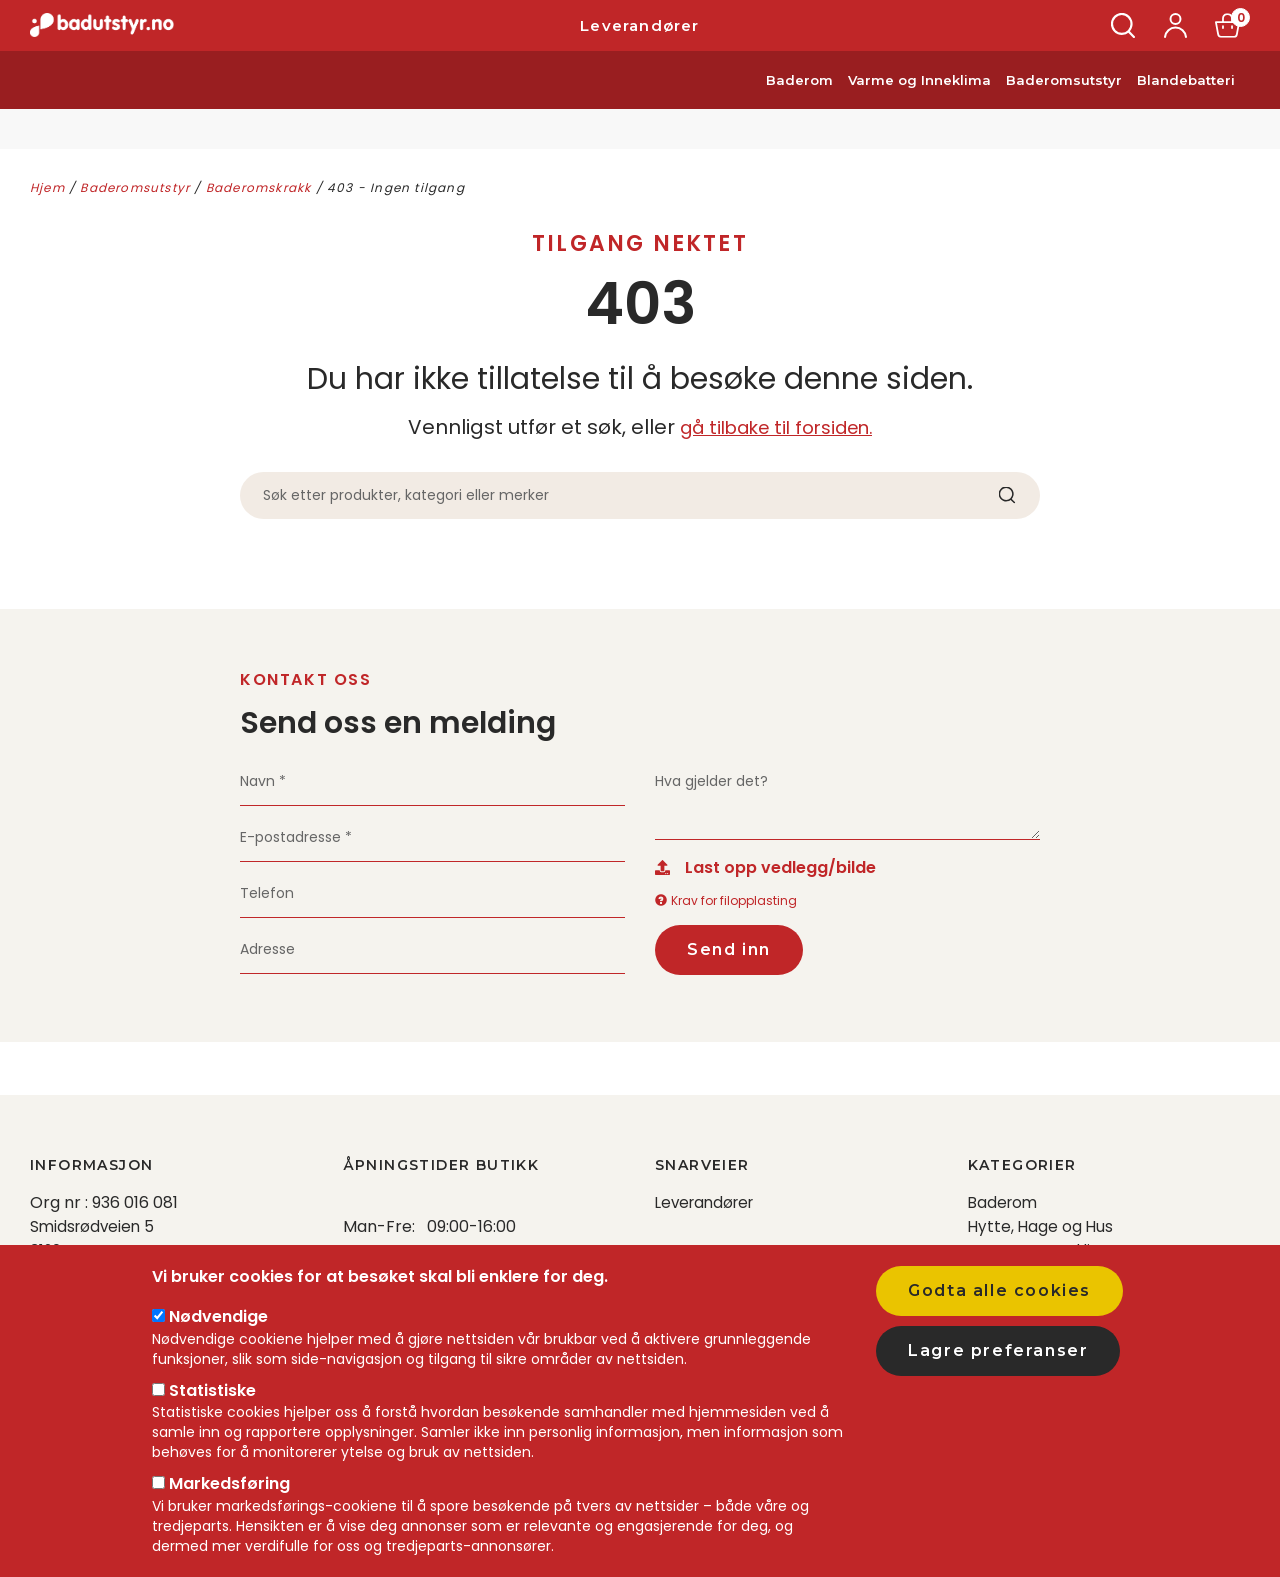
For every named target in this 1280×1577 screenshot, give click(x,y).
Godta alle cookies (999, 1290)
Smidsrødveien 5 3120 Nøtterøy (94, 1238)
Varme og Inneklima (919, 108)
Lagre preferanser (998, 1350)
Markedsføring (229, 1483)
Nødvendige (218, 1316)
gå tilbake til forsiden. (776, 427)
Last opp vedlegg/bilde (780, 871)
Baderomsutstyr (1064, 108)
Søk (1123, 39)
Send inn (729, 952)
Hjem (47, 187)
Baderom (799, 108)
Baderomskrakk (259, 187)
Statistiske (212, 1390)
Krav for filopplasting (726, 904)
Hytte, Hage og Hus (1042, 1226)
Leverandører (639, 39)
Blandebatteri (1186, 108)
